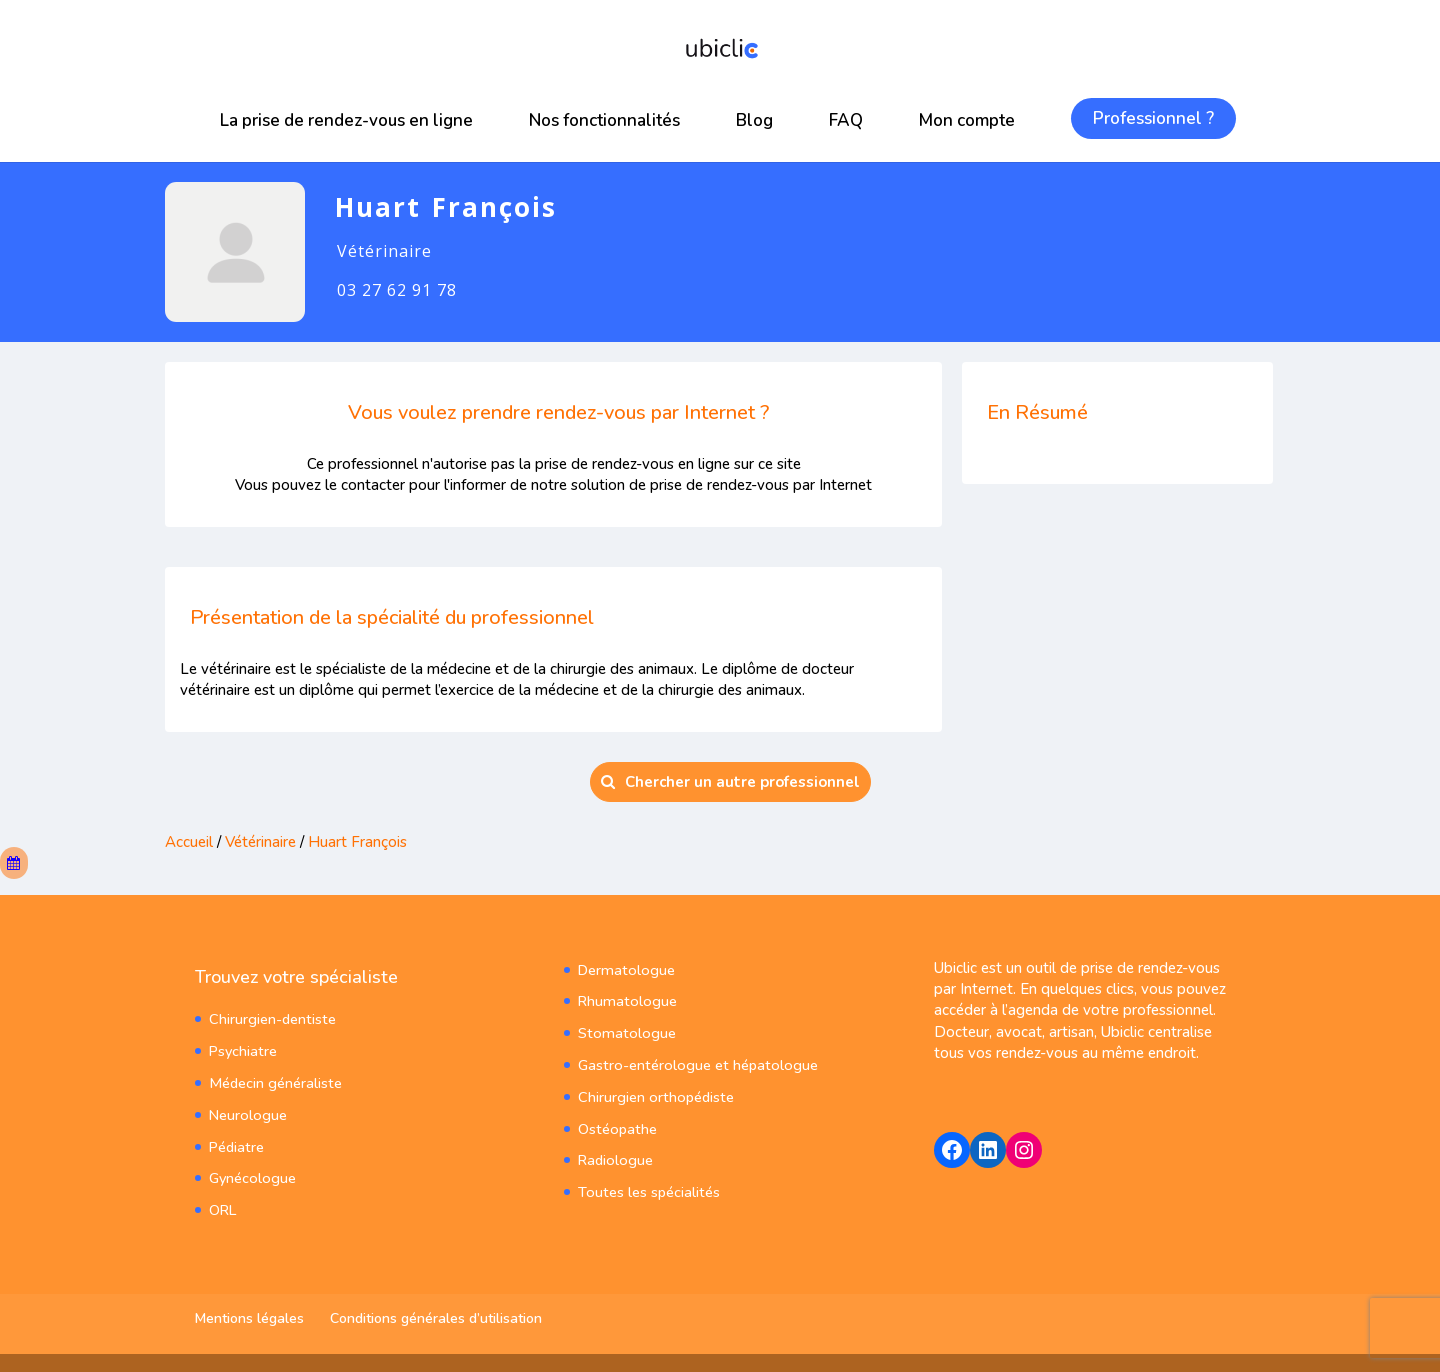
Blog (754, 120)
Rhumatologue (624, 998)
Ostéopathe (615, 1121)
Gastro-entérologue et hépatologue (691, 1060)
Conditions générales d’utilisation (436, 1316)
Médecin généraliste (273, 1079)
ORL (222, 1202)
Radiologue (613, 1152)
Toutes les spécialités (647, 1183)
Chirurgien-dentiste (270, 1017)
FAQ (846, 120)
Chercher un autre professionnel (730, 782)
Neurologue (246, 1109)
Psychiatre (242, 1048)
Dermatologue (623, 967)
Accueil (189, 842)
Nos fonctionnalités (604, 120)
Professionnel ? (1153, 118)
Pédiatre (235, 1140)
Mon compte (967, 120)
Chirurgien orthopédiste (653, 1090)
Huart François (357, 842)
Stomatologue (622, 1029)
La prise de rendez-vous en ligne (346, 120)
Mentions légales (249, 1316)
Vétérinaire (260, 842)
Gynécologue (251, 1171)
